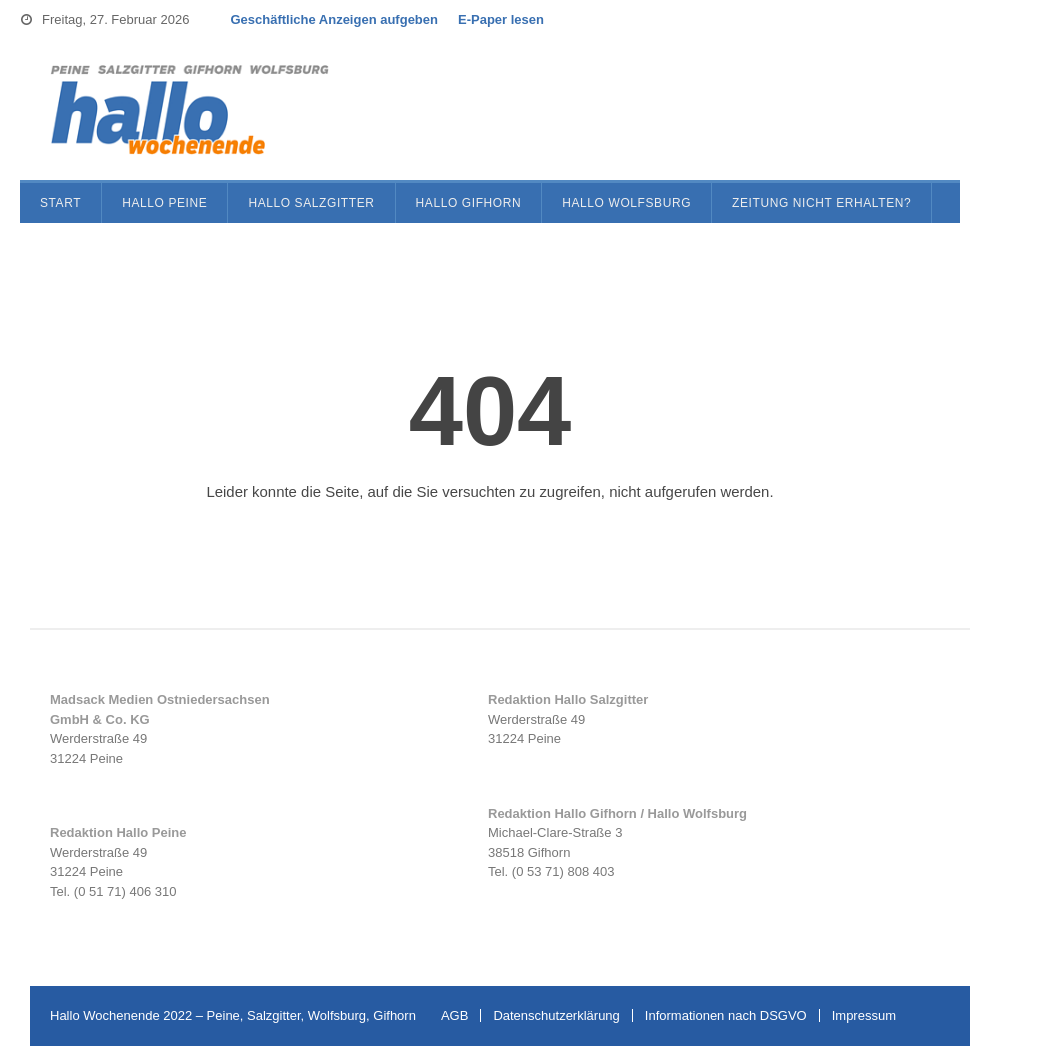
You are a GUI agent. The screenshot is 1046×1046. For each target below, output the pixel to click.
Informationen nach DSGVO (726, 1015)
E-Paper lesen (501, 19)
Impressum (864, 1015)
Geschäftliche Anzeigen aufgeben (334, 19)
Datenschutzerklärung (556, 1015)
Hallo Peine (164, 203)
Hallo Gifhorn (469, 203)
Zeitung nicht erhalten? (821, 203)
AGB (454, 1015)
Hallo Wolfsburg (626, 203)
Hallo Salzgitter (311, 203)
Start (60, 203)
